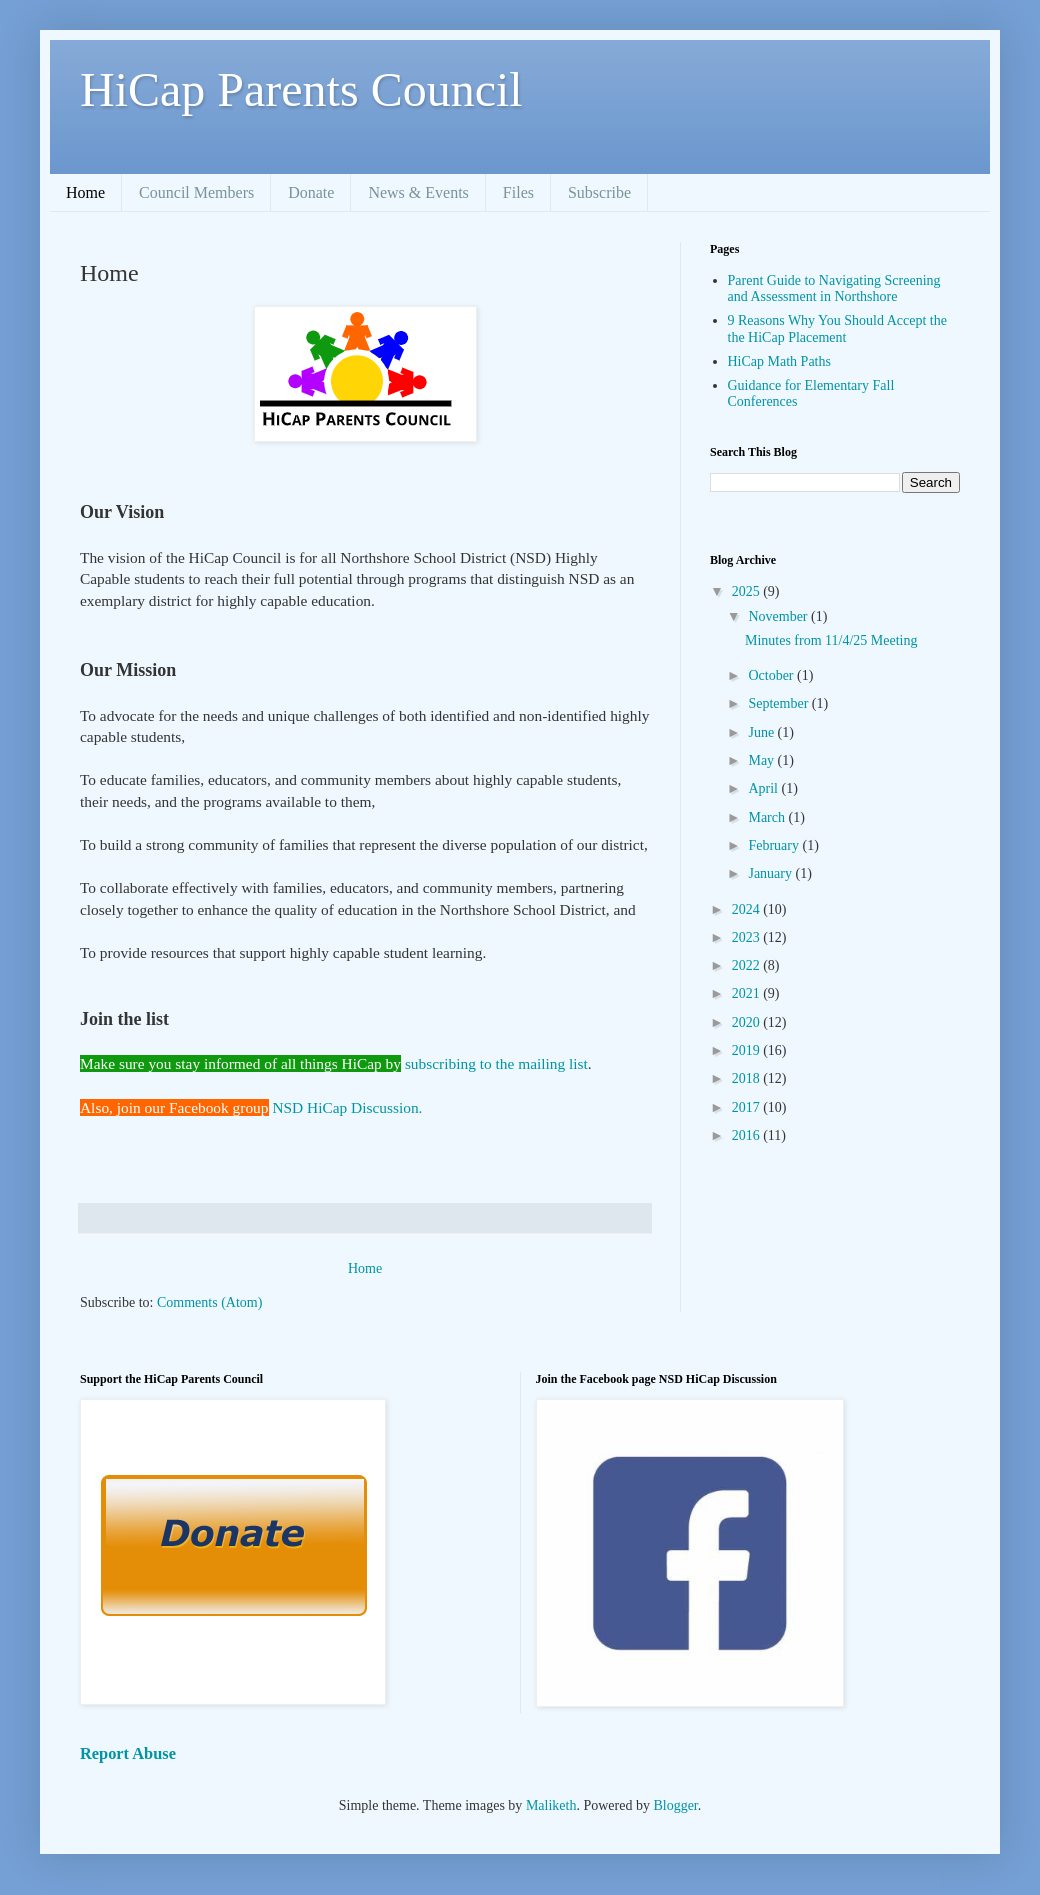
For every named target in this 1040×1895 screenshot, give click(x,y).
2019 (748, 1050)
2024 (748, 909)
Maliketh (551, 1805)
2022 (748, 965)
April (764, 788)
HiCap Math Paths (779, 361)
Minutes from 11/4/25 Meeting (831, 640)
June (762, 732)
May (762, 760)
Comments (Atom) (209, 1302)
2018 (748, 1078)
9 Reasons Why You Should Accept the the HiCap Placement (837, 329)
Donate (311, 192)
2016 (748, 1135)
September (779, 703)
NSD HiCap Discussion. (347, 1107)
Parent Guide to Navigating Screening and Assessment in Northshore (834, 289)
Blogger (675, 1805)
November (779, 616)
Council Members (196, 192)
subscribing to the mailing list (496, 1063)
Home (85, 192)
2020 (748, 1022)
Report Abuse (128, 1753)
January (771, 873)
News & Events (418, 192)
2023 (748, 937)
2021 (748, 993)
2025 (748, 591)
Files (518, 192)
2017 (748, 1107)
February (775, 845)
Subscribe (599, 192)
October (772, 675)
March (768, 817)
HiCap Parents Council (301, 89)
